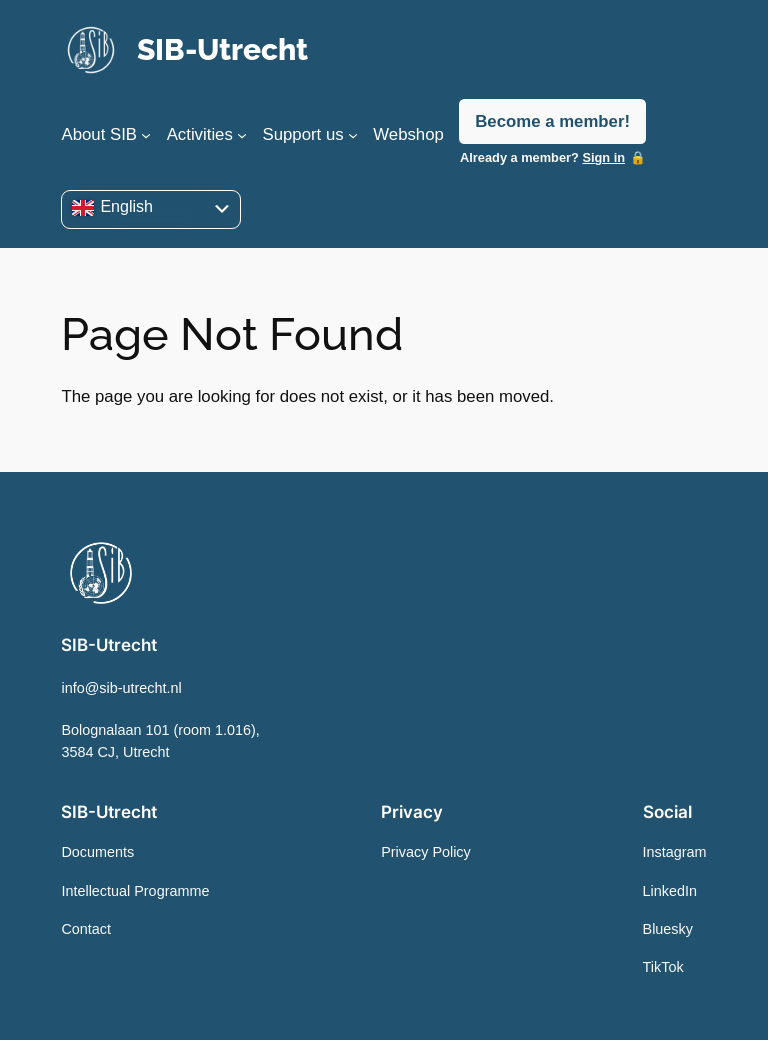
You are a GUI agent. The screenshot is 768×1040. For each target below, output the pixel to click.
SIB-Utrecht (222, 49)
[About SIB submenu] (146, 135)
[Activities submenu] (242, 135)
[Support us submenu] (353, 135)
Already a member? (542, 157)
